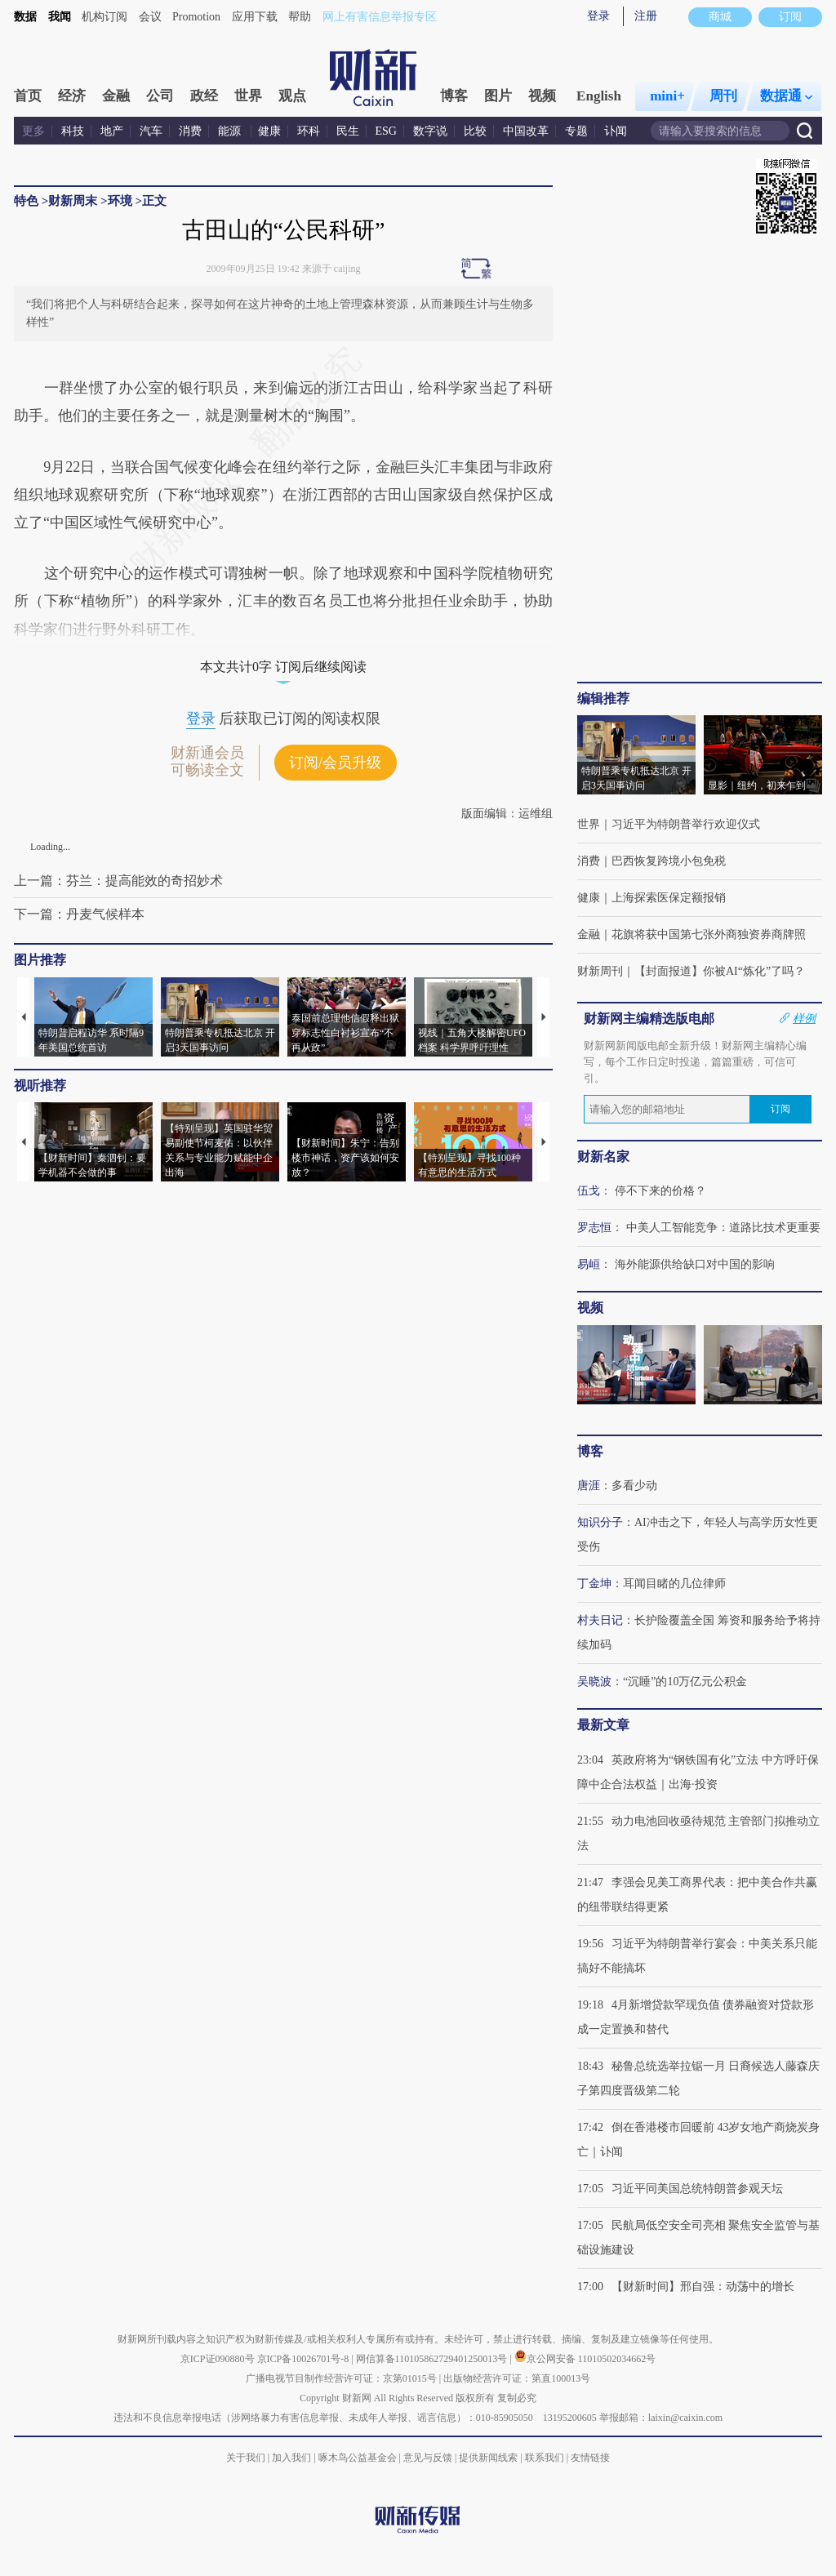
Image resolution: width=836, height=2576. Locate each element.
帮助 (299, 17)
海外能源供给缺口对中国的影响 (695, 1264)
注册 (645, 16)
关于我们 (245, 2457)
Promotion (196, 17)
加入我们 (291, 2457)
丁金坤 (594, 1583)
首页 (28, 96)
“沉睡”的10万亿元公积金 (685, 1681)
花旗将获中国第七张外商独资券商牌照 (708, 934)
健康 (269, 131)
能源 (231, 131)
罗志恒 (594, 1227)
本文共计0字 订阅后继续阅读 (283, 667)
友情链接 (590, 2457)
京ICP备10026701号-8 (304, 2359)
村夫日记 (600, 1620)
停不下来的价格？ (660, 1191)
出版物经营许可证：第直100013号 (516, 2378)
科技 (72, 131)
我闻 (59, 17)
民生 (347, 131)
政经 (204, 96)
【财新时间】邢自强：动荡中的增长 (702, 2286)
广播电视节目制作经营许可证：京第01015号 (341, 2378)
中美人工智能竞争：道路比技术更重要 (723, 1227)
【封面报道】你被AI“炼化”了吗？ (719, 971)
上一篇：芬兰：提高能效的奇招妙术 (118, 881)
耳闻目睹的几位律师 (674, 1583)
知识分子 (600, 1522)
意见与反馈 (427, 2457)
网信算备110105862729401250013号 (433, 2359)
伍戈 (588, 1191)
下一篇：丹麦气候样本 (79, 914)
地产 (111, 131)
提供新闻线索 (488, 2457)
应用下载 (255, 17)
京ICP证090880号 (217, 2359)
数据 (25, 17)
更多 (33, 131)
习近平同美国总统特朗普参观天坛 (697, 2188)
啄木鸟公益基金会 (358, 2457)
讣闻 (615, 131)
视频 (542, 96)
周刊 (723, 96)
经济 (72, 96)
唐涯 (588, 1485)
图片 (498, 96)
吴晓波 (594, 1681)
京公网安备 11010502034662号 (585, 2359)
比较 (475, 131)
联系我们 (544, 2457)
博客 (454, 96)
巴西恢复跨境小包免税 (668, 861)
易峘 (588, 1264)
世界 (248, 96)
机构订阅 (104, 17)
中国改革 (526, 131)
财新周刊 (600, 971)
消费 (190, 131)
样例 (804, 1018)
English (598, 96)
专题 (576, 131)
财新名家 (603, 1156)
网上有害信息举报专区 (379, 17)
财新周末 (72, 200)
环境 (120, 200)
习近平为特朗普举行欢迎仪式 (685, 824)
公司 (160, 96)
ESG (386, 131)
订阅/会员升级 (335, 762)
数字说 (430, 131)
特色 (26, 200)
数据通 (786, 96)
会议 (150, 17)
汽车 (151, 131)
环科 (308, 131)
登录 (598, 16)
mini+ (667, 96)
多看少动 (634, 1485)
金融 (116, 96)
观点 (292, 96)
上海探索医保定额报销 (668, 898)
